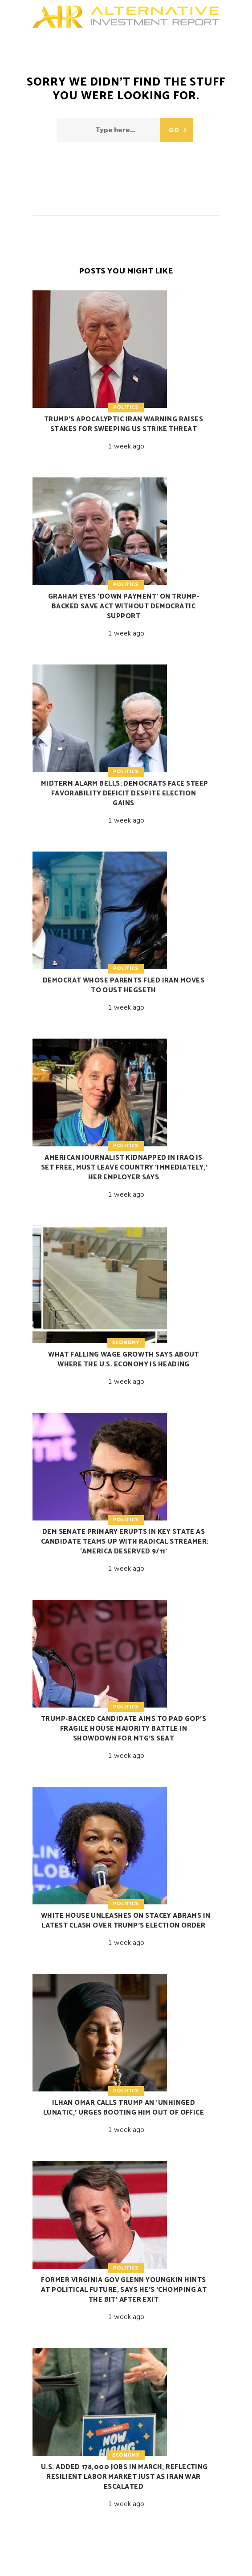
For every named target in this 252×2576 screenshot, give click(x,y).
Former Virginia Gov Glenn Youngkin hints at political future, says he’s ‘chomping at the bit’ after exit (124, 2289)
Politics (125, 407)
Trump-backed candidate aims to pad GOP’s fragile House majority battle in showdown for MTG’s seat (123, 1728)
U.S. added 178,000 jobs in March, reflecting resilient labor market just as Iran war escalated (124, 2477)
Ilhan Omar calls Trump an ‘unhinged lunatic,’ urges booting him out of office (123, 2107)
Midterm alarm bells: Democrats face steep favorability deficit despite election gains (124, 793)
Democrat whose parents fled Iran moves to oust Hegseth (123, 985)
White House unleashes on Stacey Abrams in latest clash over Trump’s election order (125, 1920)
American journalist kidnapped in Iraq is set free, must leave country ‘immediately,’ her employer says (124, 1167)
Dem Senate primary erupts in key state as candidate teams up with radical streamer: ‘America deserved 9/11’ (124, 1541)
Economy (125, 1342)
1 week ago (126, 446)
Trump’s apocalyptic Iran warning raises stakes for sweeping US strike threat (123, 424)
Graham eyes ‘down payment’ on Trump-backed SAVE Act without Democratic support (123, 606)
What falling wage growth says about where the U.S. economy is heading (123, 1359)
